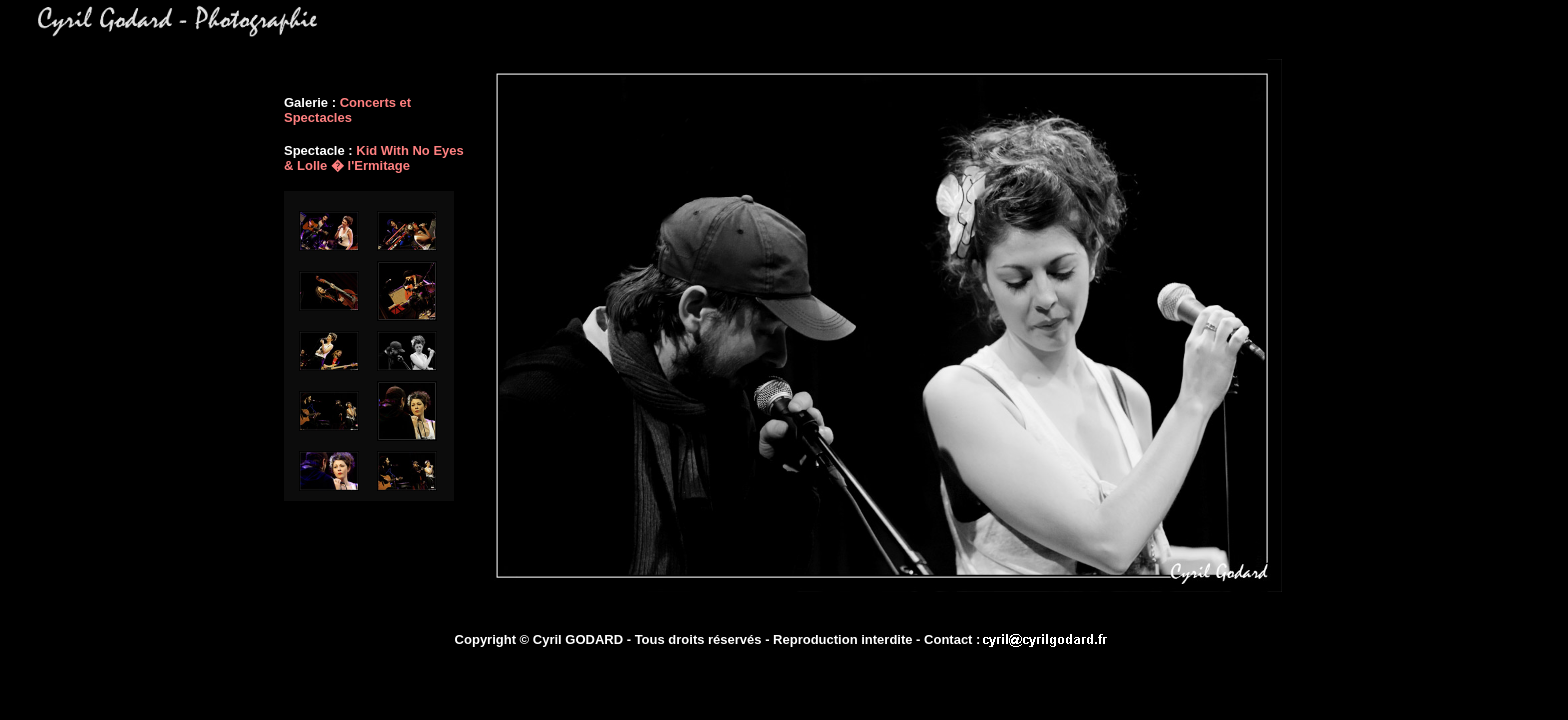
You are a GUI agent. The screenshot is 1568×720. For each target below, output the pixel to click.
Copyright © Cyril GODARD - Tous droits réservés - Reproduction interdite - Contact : (718, 639)
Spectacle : (320, 150)
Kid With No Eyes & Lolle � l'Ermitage (374, 158)
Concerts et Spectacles (347, 110)
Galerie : (312, 102)
